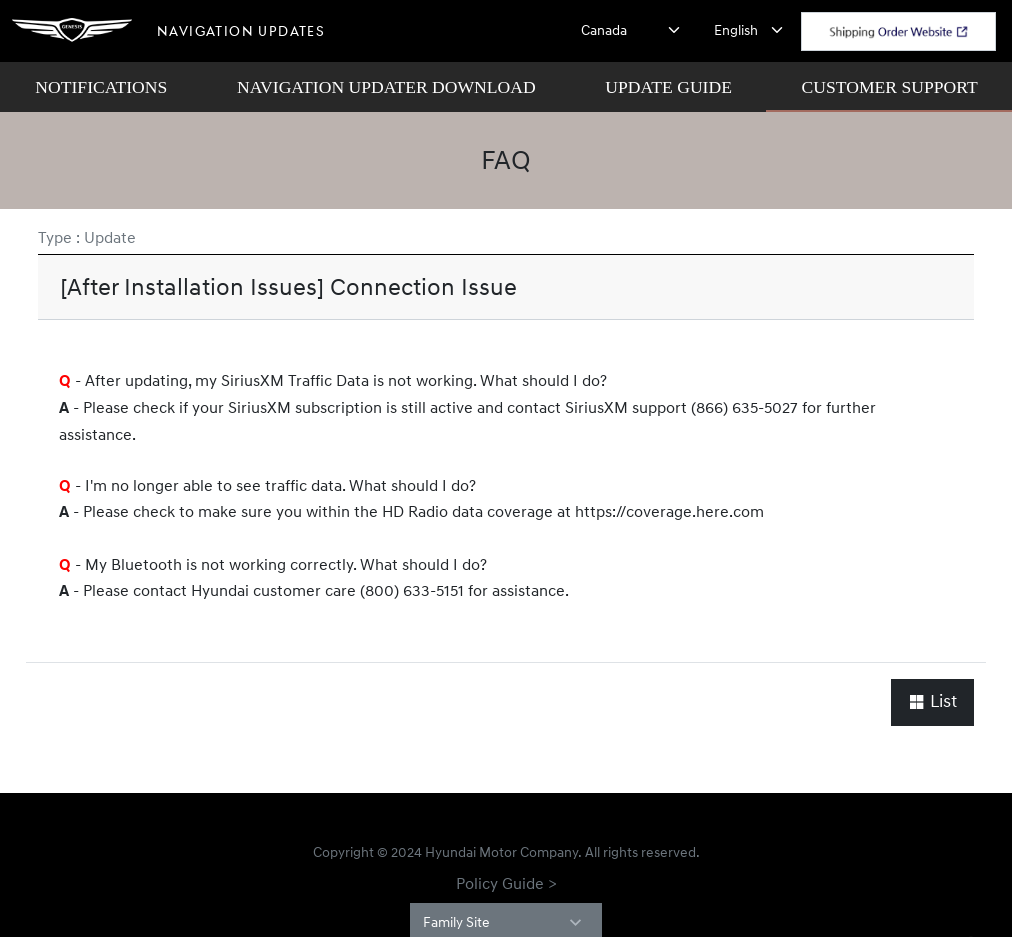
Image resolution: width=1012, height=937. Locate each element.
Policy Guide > (506, 883)
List (932, 701)
